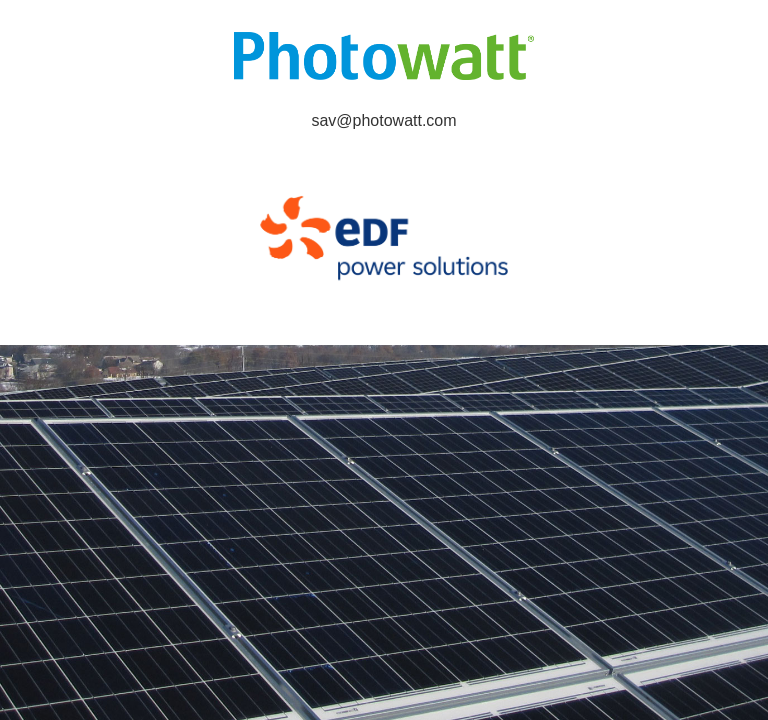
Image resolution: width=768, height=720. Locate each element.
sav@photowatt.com (383, 120)
